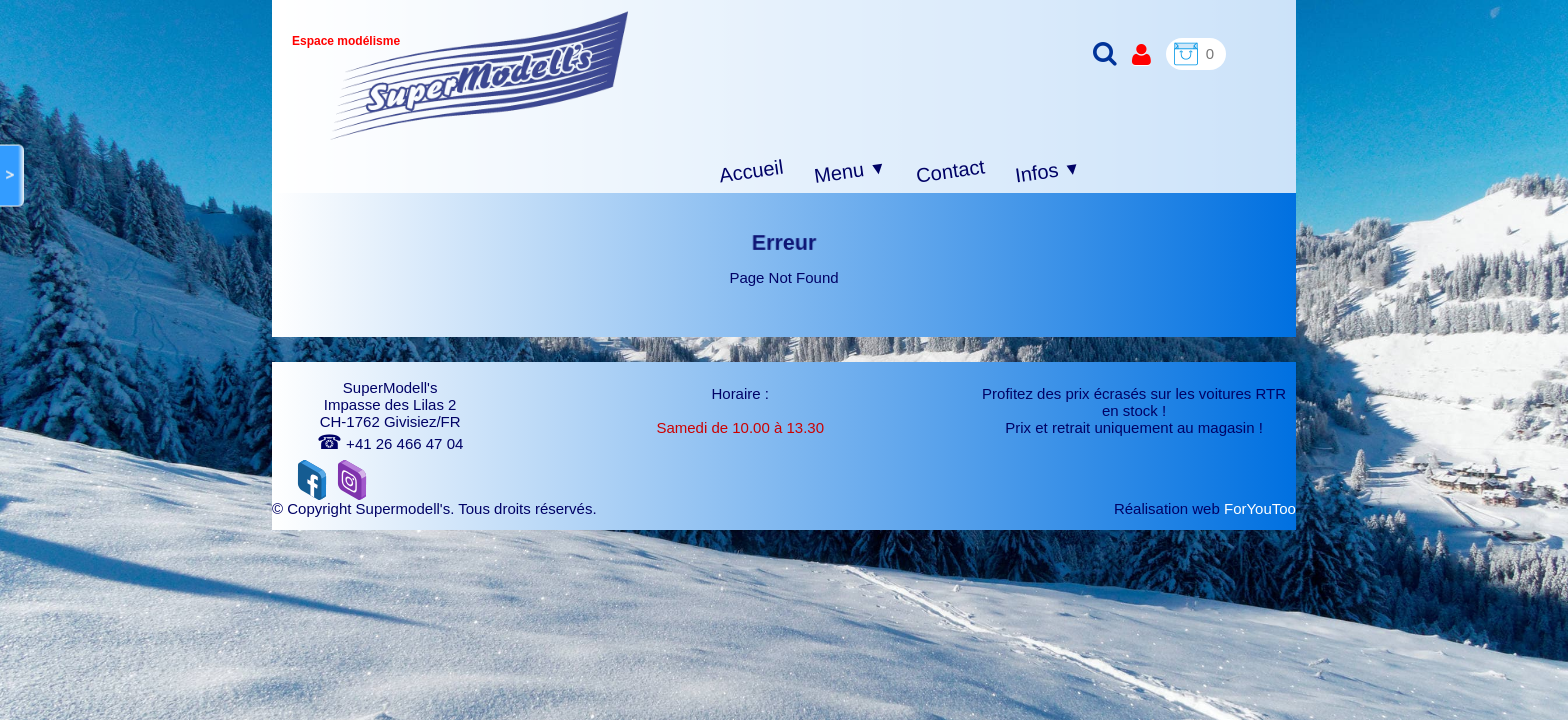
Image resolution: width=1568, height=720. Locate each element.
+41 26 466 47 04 (390, 443)
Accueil (751, 171)
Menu (850, 172)
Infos (1048, 172)
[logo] (479, 75)
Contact (950, 170)
